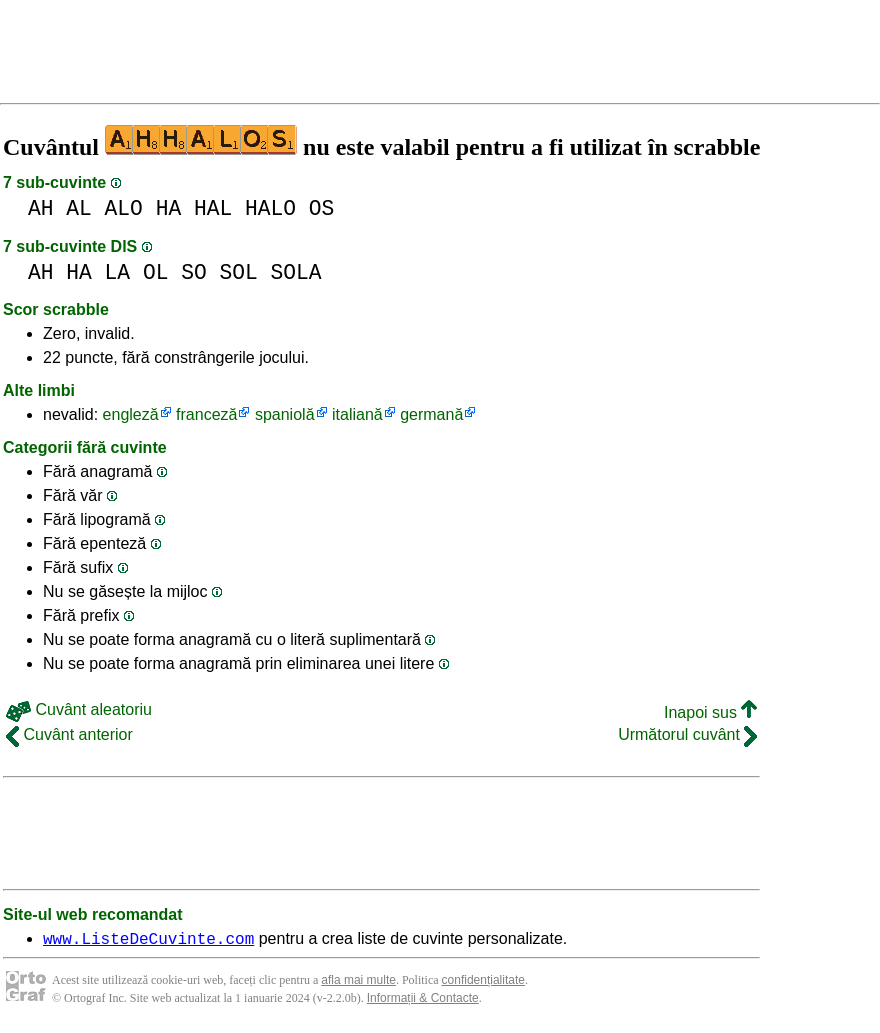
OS (322, 208)
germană (431, 414)
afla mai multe (358, 983)
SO (194, 272)
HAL (213, 208)
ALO (124, 208)
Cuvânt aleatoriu (79, 709)
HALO (270, 208)
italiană (357, 414)
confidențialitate (483, 983)
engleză (131, 414)
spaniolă (285, 414)
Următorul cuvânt (687, 734)
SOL (238, 272)
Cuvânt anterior (69, 734)
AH (41, 208)
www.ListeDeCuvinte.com (148, 941)
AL (79, 208)
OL (156, 272)
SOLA (296, 272)
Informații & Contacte (423, 1001)
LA (118, 272)
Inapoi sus (710, 712)
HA (169, 208)
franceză (206, 414)
